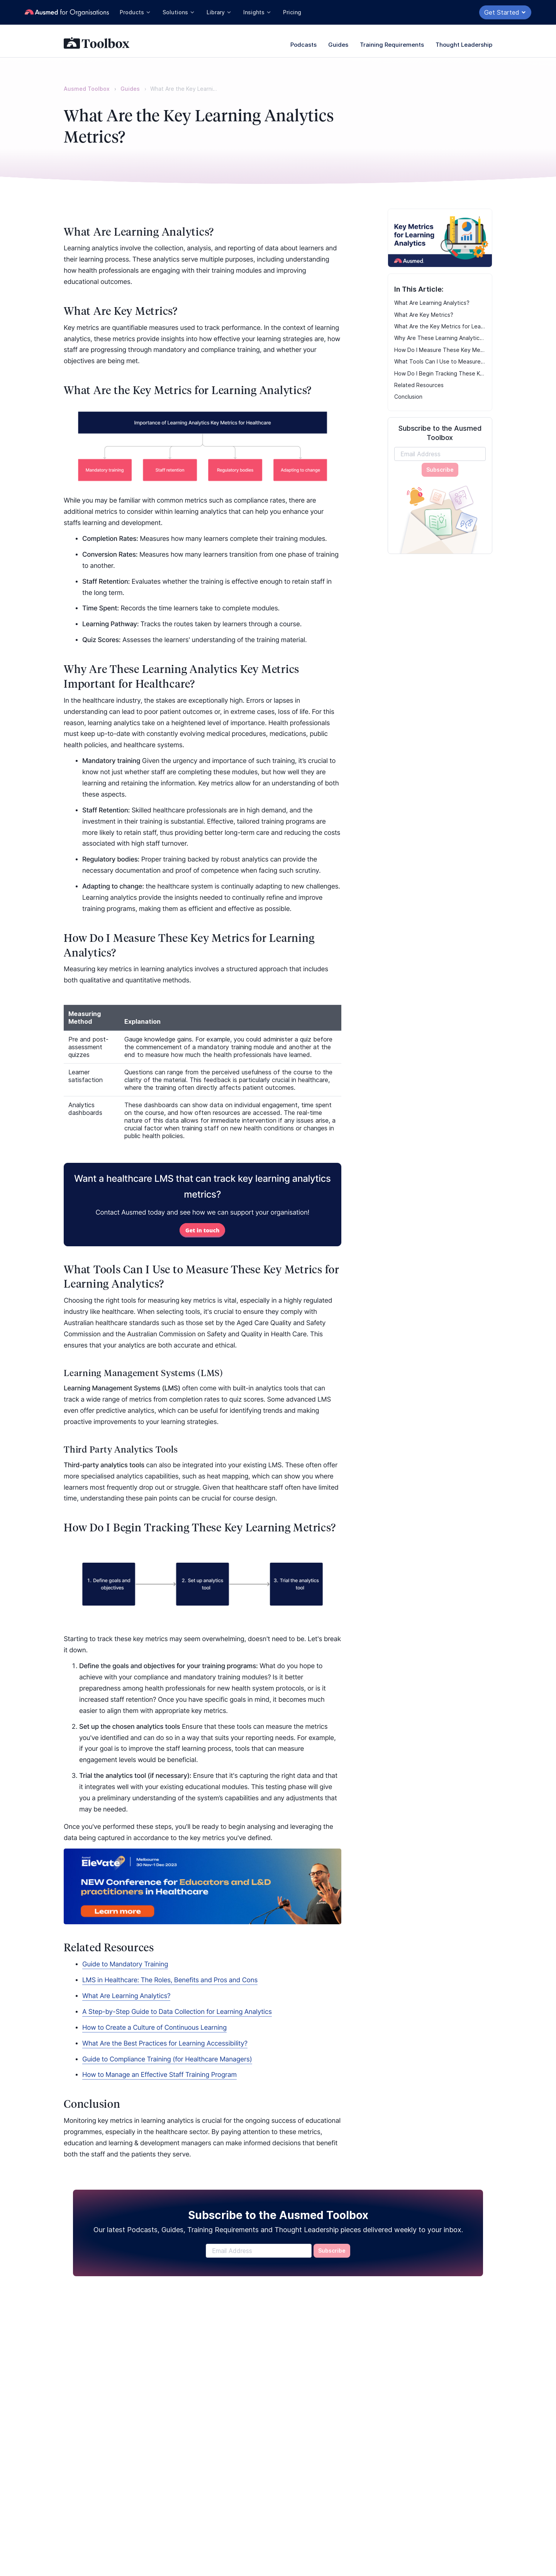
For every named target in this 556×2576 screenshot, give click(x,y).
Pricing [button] (292, 12)
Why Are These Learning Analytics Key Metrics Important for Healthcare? (440, 338)
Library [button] (219, 12)
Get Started (505, 12)
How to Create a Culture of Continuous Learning (154, 2028)
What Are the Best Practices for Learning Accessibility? (164, 2044)
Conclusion (408, 396)
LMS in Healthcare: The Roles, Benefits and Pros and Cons (170, 1980)
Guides (338, 44)
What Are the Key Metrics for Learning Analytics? (440, 326)
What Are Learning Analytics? (432, 302)
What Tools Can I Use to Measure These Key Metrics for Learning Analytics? (440, 361)
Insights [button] (257, 12)
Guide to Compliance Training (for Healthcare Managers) (167, 2059)
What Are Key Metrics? (423, 314)
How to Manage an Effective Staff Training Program (159, 2075)
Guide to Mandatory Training (125, 1964)
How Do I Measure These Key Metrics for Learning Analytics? (440, 350)
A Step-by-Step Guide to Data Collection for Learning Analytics (177, 2012)
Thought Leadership (464, 44)
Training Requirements (392, 44)
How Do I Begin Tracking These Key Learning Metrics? (440, 373)
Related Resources (419, 385)
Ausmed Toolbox (87, 88)
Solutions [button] (179, 12)
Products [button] (135, 12)
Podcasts (303, 44)
